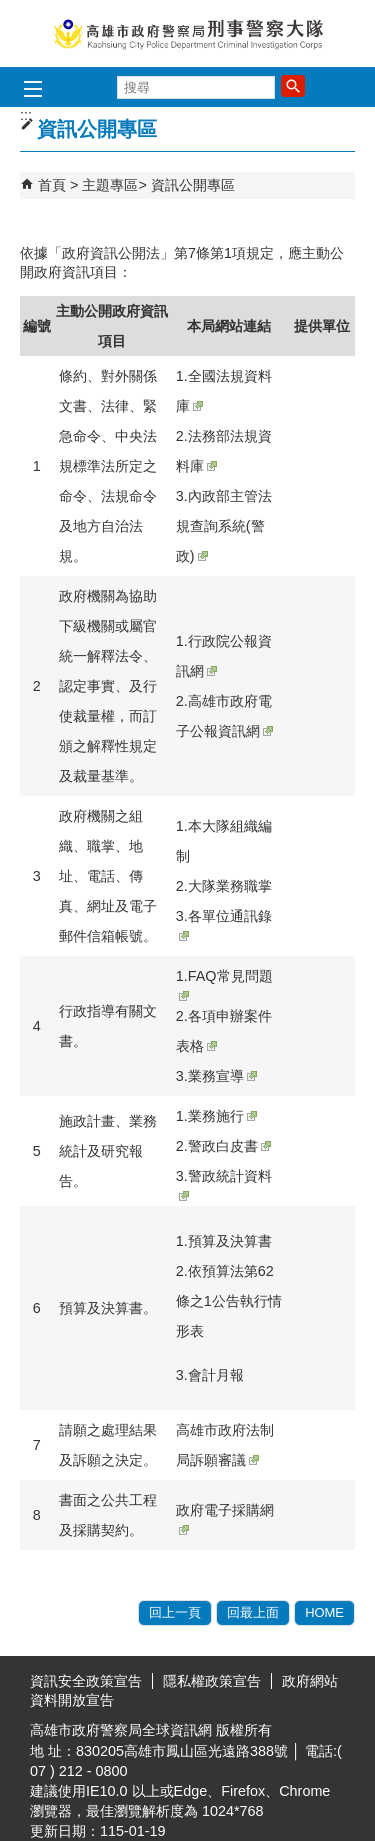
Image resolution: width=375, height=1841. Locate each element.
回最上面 (253, 1612)
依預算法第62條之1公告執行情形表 (229, 1301)
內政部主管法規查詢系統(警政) (224, 526)
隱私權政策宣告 (212, 1681)
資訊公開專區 (193, 185)
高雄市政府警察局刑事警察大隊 (188, 33)
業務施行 (222, 1116)
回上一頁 (175, 1612)
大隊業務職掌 (230, 886)
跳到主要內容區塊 (10, 10)
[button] (293, 86)
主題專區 (110, 185)
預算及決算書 (230, 1241)
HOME (324, 1612)
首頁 (52, 185)
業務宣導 (222, 1076)
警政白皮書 (229, 1146)
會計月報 (216, 1375)
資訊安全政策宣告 (86, 1681)
